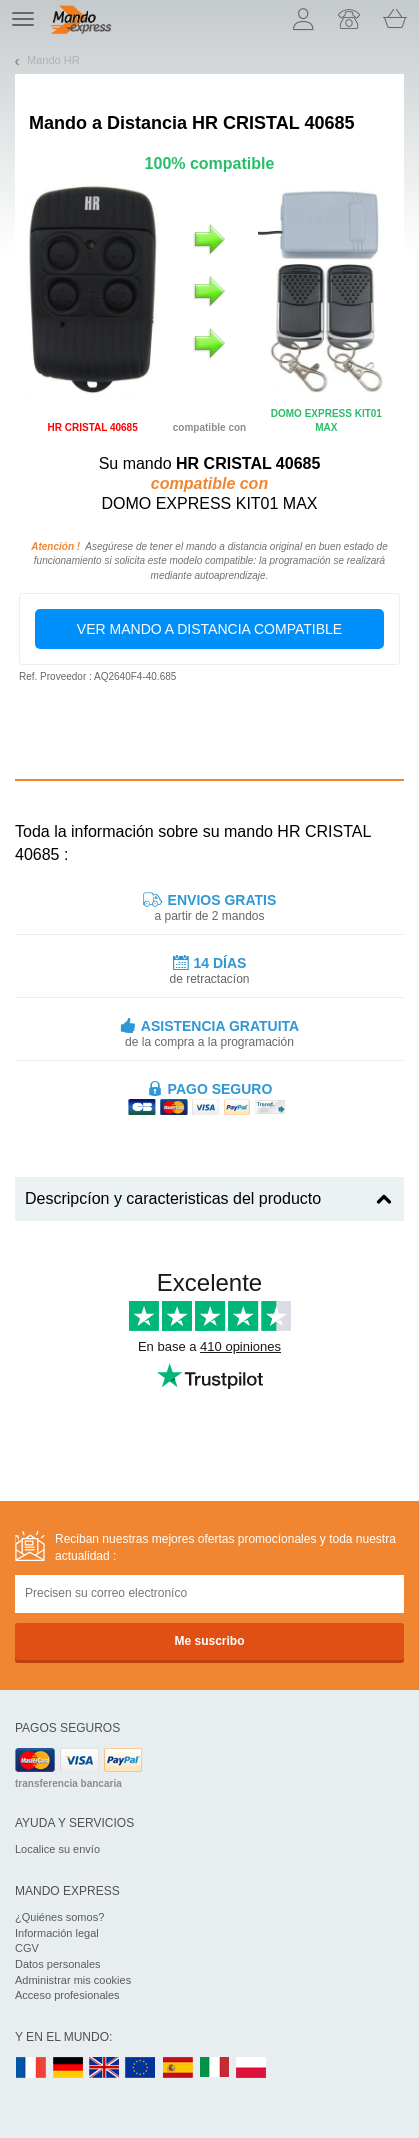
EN (141, 2068)
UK (105, 2068)
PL (252, 2068)
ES (178, 2068)
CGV (27, 1948)
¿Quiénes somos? (59, 1917)
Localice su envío (57, 1849)
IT (215, 2068)
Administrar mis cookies (73, 1980)
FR (31, 2068)
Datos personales (58, 1964)
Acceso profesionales (67, 1995)
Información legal (57, 1933)
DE (68, 2068)
